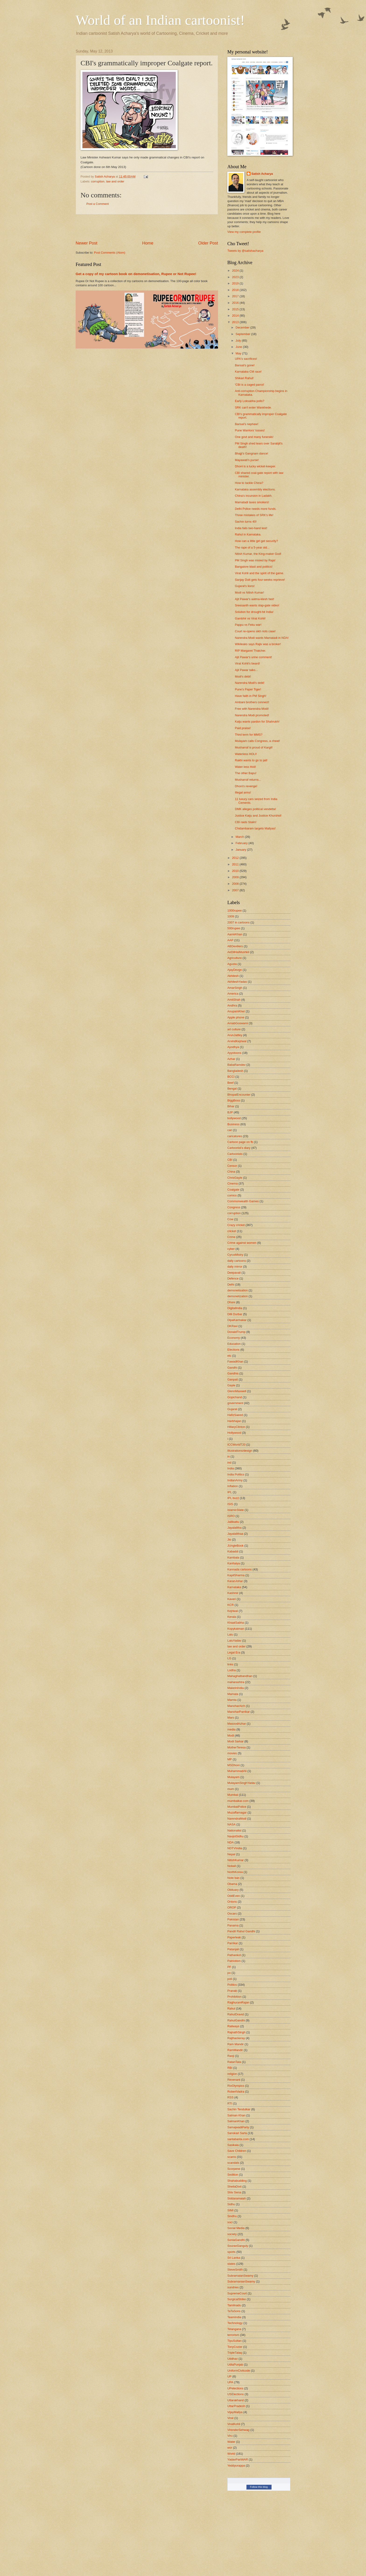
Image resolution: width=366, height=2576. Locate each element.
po (229, 1973)
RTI (229, 2103)
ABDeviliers (235, 946)
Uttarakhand (235, 2400)
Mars (230, 1717)
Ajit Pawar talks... (246, 670)
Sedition (232, 2174)
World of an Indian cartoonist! (160, 20)
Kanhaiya (233, 1563)
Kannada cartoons (239, 1569)
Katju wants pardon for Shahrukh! (257, 721)
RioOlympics (235, 2085)
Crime (231, 1237)
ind (229, 1462)
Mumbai (232, 1795)
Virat (230, 2418)
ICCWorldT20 (236, 1444)
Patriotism (234, 1961)
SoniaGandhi (236, 2240)
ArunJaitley (234, 1035)
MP (229, 1759)
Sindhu (232, 2216)
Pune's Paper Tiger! (248, 689)
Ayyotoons (234, 1053)
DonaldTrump (236, 1332)
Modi (230, 1735)
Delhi (230, 1284)
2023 (235, 277)
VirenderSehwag (238, 2430)
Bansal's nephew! (246, 424)
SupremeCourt (237, 2293)
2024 (235, 270)
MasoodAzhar (236, 1723)
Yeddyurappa (236, 2465)
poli (229, 1979)
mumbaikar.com (238, 1801)
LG (229, 1658)
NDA (230, 1842)
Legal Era (233, 1652)
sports (231, 2252)
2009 (235, 877)
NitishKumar (235, 1860)
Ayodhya (233, 1047)
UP (229, 2376)
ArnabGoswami (237, 1023)
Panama (233, 1925)
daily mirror (234, 1266)
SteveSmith (235, 2269)
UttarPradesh (236, 2406)
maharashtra (235, 1682)
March (240, 837)
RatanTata (234, 2062)
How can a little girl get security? (256, 541)
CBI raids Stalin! (245, 822)
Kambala (233, 1557)
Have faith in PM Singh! (250, 696)
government (235, 1403)
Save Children (236, 2151)
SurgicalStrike (236, 2299)
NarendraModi (236, 1818)
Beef (230, 1082)
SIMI (230, 2210)
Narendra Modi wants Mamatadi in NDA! (262, 638)
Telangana (234, 2329)
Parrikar (232, 1943)
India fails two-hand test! (251, 528)
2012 (235, 858)
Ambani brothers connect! (252, 702)
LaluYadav (234, 1640)
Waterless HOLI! (246, 754)
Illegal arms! (243, 792)
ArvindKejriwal (236, 1041)
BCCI (231, 1076)
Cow (230, 1219)
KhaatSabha (235, 1622)
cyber (231, 1249)
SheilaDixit (234, 2186)
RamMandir (235, 2050)
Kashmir (232, 1593)
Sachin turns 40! (246, 521)
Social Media (236, 2228)
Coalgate (233, 1189)
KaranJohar (235, 1581)
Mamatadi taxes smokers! (252, 502)
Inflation (232, 1486)
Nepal (231, 1854)
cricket (231, 1231)
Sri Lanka (233, 2257)
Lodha (231, 1670)
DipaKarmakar (236, 1320)
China (231, 1171)
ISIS (230, 1504)
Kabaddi (232, 1551)
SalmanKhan (236, 2121)
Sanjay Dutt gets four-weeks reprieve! (260, 579)
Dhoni (231, 1302)
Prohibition (234, 1996)
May (239, 353)
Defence (233, 1278)
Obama (232, 1884)
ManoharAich (236, 1706)
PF (229, 1967)
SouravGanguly (237, 2245)
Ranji (230, 2056)
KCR (230, 1605)
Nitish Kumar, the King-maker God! (258, 554)
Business (233, 1124)
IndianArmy (235, 1480)
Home (147, 243)
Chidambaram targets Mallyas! (255, 828)
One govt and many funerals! (254, 437)
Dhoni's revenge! (246, 786)
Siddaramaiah (236, 2198)
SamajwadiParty (238, 2127)
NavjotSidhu (235, 1836)
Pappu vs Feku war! (248, 624)
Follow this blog (259, 2486)
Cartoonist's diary (238, 1148)
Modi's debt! (243, 676)
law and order (115, 181)
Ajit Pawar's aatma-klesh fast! (254, 599)
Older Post (208, 243)
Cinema (232, 1183)
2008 (235, 883)
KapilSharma (236, 1575)
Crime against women (242, 1242)
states (231, 2263)
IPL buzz (233, 1498)
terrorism (233, 2335)
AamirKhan (234, 934)
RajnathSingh (236, 2032)
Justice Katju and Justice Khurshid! (258, 815)
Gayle (231, 1385)
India (230, 1468)
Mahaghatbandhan (239, 1676)
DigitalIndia (234, 1308)
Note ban (233, 1878)
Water (231, 2441)
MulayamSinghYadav (241, 1783)
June (239, 347)
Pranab (232, 1990)
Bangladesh (235, 1071)
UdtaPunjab (235, 2364)
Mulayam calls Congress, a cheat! (257, 741)
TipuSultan (234, 2340)
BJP (230, 1112)
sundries (233, 2287)
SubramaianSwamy (240, 2275)
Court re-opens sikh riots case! (255, 631)
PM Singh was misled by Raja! (255, 560)
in (228, 1456)
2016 (235, 302)
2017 (235, 296)
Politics (232, 1984)
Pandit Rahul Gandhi (241, 1931)
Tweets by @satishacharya (245, 250)
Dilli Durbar (234, 1314)
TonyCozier (234, 2347)
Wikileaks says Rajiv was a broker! (258, 644)
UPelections (235, 2388)
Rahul (231, 2008)
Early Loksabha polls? (249, 401)
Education (234, 1344)
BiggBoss (233, 1100)
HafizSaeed (235, 1415)
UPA (230, 2382)
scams (231, 2157)
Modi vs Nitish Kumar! (249, 592)
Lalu (230, 1634)
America (232, 993)
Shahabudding (237, 2180)
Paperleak (234, 1937)
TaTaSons (234, 2311)
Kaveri (231, 1599)
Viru (230, 2435)
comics (232, 1195)
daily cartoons (236, 1260)
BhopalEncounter (238, 1094)
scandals (233, 2162)
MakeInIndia (235, 1688)
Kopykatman (235, 1628)
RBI (229, 2067)
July (239, 340)
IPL (229, 1492)
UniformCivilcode (238, 2370)
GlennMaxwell (236, 1391)
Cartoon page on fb (240, 1142)
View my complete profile (244, 232)
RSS (230, 2097)
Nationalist (234, 1830)
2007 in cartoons (238, 922)
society (232, 2234)
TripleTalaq (234, 2352)
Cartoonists (235, 1154)
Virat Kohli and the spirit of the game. (259, 573)
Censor (232, 1165)
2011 (235, 864)
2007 (235, 890)
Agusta (232, 964)
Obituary (233, 1889)
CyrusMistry (235, 1254)
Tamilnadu (234, 2305)
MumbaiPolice (236, 1806)
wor (229, 2447)
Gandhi (232, 1367)
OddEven (233, 1896)
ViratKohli (233, 2424)
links (230, 1664)
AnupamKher (236, 1011)
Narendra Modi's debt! (249, 683)
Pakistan (233, 1919)
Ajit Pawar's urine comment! (253, 657)
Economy (233, 1337)
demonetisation (237, 1290)
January (241, 849)
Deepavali (234, 1272)
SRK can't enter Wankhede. (253, 407)
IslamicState (235, 1510)
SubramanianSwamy (241, 2281)
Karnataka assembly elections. (255, 489)
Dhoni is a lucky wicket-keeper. (255, 466)
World (231, 2453)
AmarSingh (234, 987)
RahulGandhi (236, 2020)
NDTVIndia (234, 1848)
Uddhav (232, 2358)
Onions (232, 1901)
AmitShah (233, 999)
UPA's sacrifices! (246, 358)
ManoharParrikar (238, 1711)
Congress (233, 1207)
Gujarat (232, 1409)
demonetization (237, 1296)
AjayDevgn (234, 970)
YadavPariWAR (237, 2459)
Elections (233, 1349)
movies (232, 1753)
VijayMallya (235, 2412)
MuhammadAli (236, 1771)
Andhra (232, 1005)
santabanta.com (238, 2139)
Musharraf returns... (248, 779)
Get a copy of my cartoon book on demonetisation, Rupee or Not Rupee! (136, 274)
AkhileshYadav (237, 981)
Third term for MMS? (248, 734)
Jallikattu (233, 1522)
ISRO (231, 1516)
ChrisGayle (234, 1177)
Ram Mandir (235, 2044)
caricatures (234, 1136)
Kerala (231, 1616)
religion (232, 2074)
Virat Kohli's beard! (247, 663)
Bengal (232, 1088)
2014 (235, 315)
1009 (230, 916)
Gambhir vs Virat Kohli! (250, 618)
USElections (235, 2394)
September (243, 334)
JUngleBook (235, 1545)
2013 (235, 322)
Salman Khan (236, 2115)
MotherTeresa (236, 1747)
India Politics (235, 1474)
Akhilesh (233, 976)
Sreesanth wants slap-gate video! (257, 605)
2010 (235, 871)
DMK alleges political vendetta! (255, 809)
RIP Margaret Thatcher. (250, 650)
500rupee (233, 928)
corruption (97, 181)
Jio (229, 1539)
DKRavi (232, 1326)
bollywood (234, 1118)
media (231, 1729)
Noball (231, 1866)
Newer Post (86, 243)
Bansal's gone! (244, 365)
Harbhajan (234, 1421)
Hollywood (234, 1432)
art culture (234, 1029)
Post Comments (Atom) (109, 252)
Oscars (232, 1913)
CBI (229, 1159)
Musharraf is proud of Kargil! (254, 747)
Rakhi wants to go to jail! (251, 760)
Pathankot (234, 1955)
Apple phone (235, 1017)
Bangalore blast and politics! (253, 566)
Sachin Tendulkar (238, 2109)
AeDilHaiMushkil (238, 952)
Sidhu (231, 2204)
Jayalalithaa (235, 1533)
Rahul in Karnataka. (248, 534)
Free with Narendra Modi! (252, 708)
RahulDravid (235, 2014)
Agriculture (234, 958)
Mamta (231, 1700)
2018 (235, 290)
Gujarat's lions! (245, 586)
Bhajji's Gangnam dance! (251, 453)
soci (230, 2222)
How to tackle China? (249, 483)
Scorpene (233, 2169)
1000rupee (234, 910)
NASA (231, 1824)
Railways (233, 2026)
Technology (235, 2323)
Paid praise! (243, 728)
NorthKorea (235, 1872)
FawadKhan (235, 1361)
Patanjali (233, 1949)
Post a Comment (97, 204)
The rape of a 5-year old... (252, 547)
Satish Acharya (262, 173)
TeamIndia (234, 2317)
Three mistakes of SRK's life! (254, 515)
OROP (231, 1907)
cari (229, 1130)
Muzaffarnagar (237, 1812)
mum (230, 1789)
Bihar (230, 1106)
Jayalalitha (234, 1527)
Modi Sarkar (235, 1741)
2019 (235, 283)
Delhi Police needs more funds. (255, 508)
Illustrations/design (239, 1450)
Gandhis (233, 1373)
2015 (235, 309)
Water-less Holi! (245, 767)
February (242, 843)
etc (229, 1355)
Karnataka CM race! (248, 371)
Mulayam (233, 1777)
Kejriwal (232, 1611)
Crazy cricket (236, 1225)
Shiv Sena (234, 2192)
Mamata (232, 1694)
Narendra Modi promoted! (252, 715)
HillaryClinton (236, 1427)
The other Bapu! (245, 773)
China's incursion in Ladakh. (253, 495)
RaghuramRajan (238, 2002)
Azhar (231, 1059)
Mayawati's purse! (247, 460)
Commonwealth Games (243, 1201)
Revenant (233, 2079)
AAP (230, 940)
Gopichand (234, 1397)
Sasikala (233, 2145)
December (243, 327)
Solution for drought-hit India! (254, 612)
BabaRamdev (236, 1064)
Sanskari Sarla (237, 2133)
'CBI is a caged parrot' (249, 384)
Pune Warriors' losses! (250, 430)
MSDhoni (233, 1765)
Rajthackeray (236, 2038)
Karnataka (234, 1587)
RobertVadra (235, 2091)
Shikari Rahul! (244, 378)
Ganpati (232, 1379)
